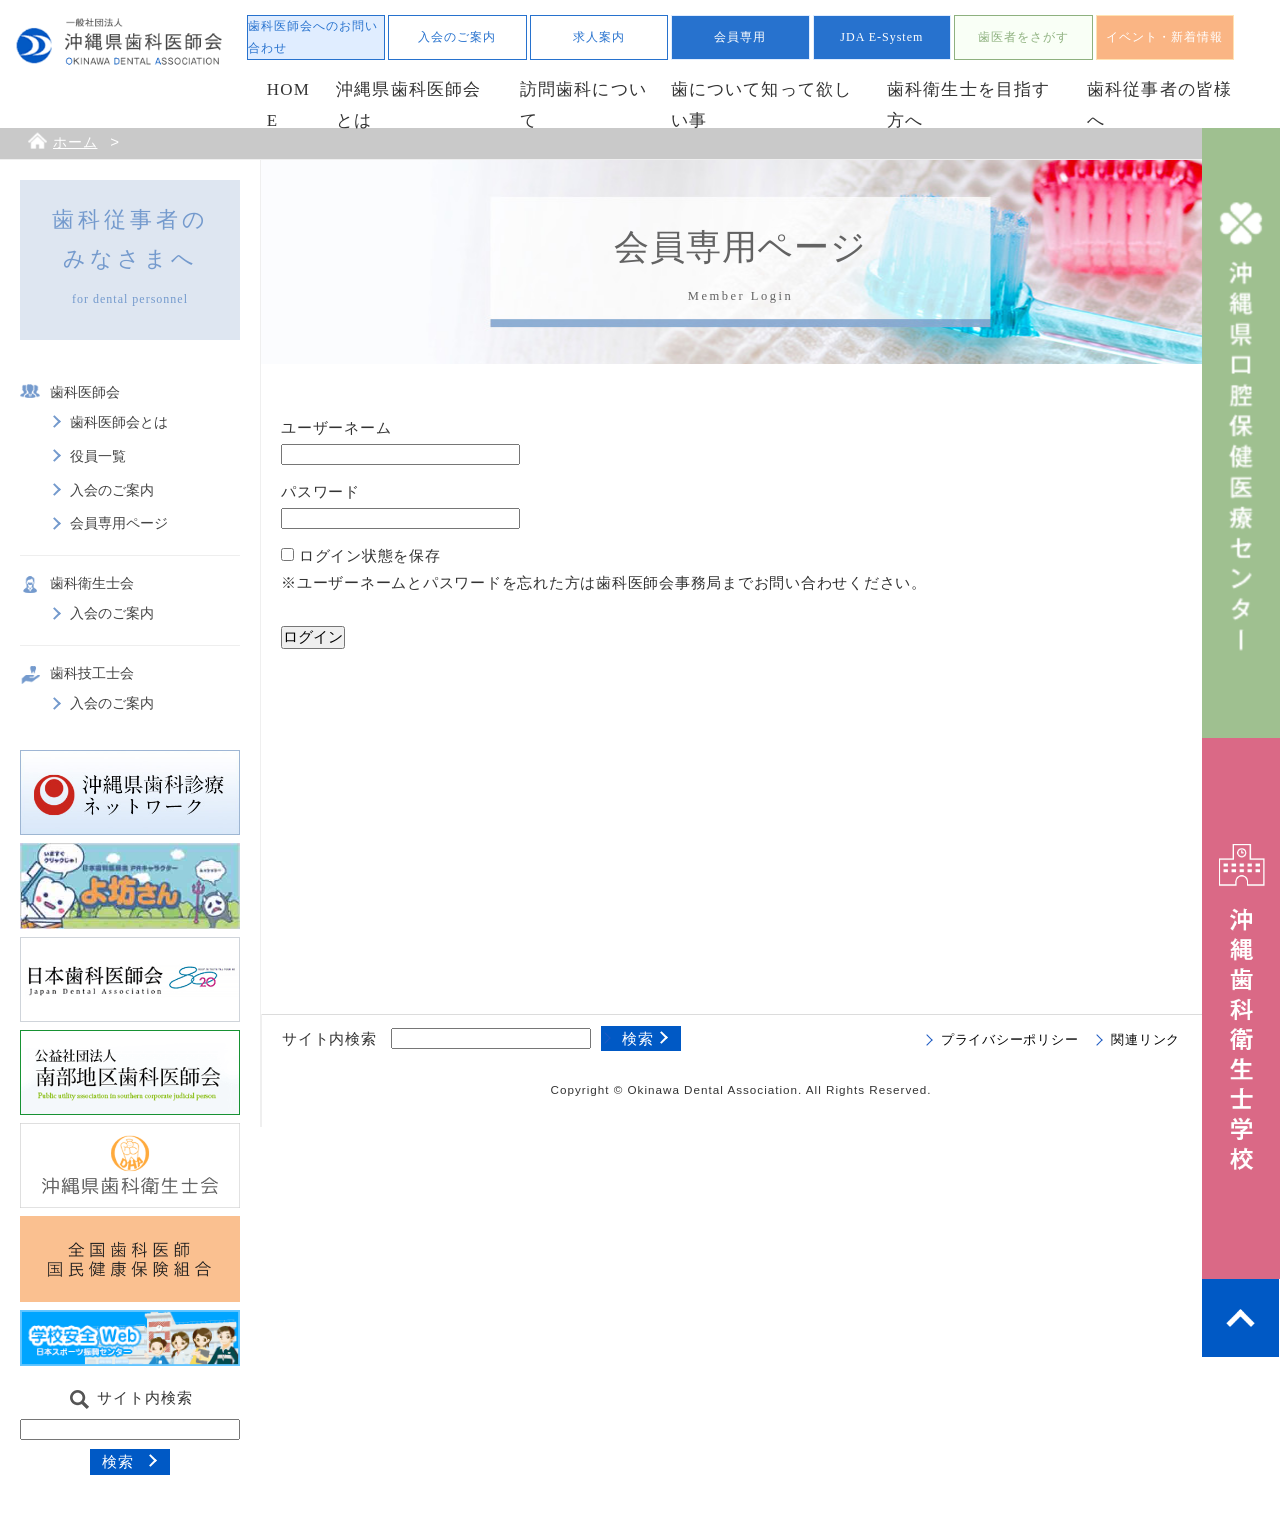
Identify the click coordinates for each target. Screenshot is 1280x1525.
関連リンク (1145, 1040)
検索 (118, 1461)
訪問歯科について (583, 105)
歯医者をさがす (1023, 37)
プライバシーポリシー (1010, 1040)
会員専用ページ (119, 523)
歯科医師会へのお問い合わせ (313, 37)
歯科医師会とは (119, 422)
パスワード (320, 491)
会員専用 (740, 37)
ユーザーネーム (336, 427)
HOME (288, 105)
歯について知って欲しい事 (762, 105)
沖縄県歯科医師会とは (409, 105)
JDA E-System (881, 37)
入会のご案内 (457, 37)
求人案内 (599, 37)
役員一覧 (98, 456)
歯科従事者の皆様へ (1160, 105)
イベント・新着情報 (1164, 37)
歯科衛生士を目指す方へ (969, 105)
